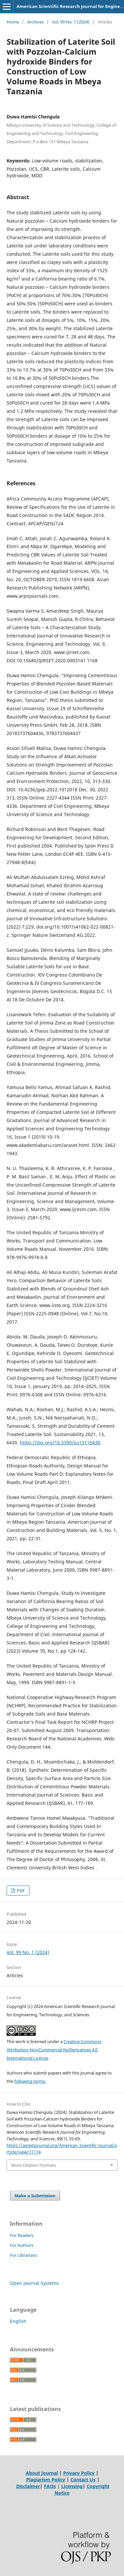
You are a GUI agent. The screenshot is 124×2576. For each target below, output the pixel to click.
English (18, 2321)
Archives (35, 22)
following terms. (30, 2081)
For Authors (21, 2245)
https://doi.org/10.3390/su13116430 (60, 1442)
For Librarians (23, 2255)
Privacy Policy (79, 2473)
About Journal (42, 2473)
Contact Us (83, 2479)
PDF (20, 1891)
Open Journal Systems (34, 2283)
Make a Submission (35, 2196)
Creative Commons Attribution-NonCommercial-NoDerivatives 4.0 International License (54, 2049)
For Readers (21, 2235)
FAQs (50, 2486)
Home (13, 22)
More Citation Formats (33, 2165)
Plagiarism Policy (45, 2479)
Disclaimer (28, 2486)
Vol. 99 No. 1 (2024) (71, 22)
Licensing (72, 2486)
